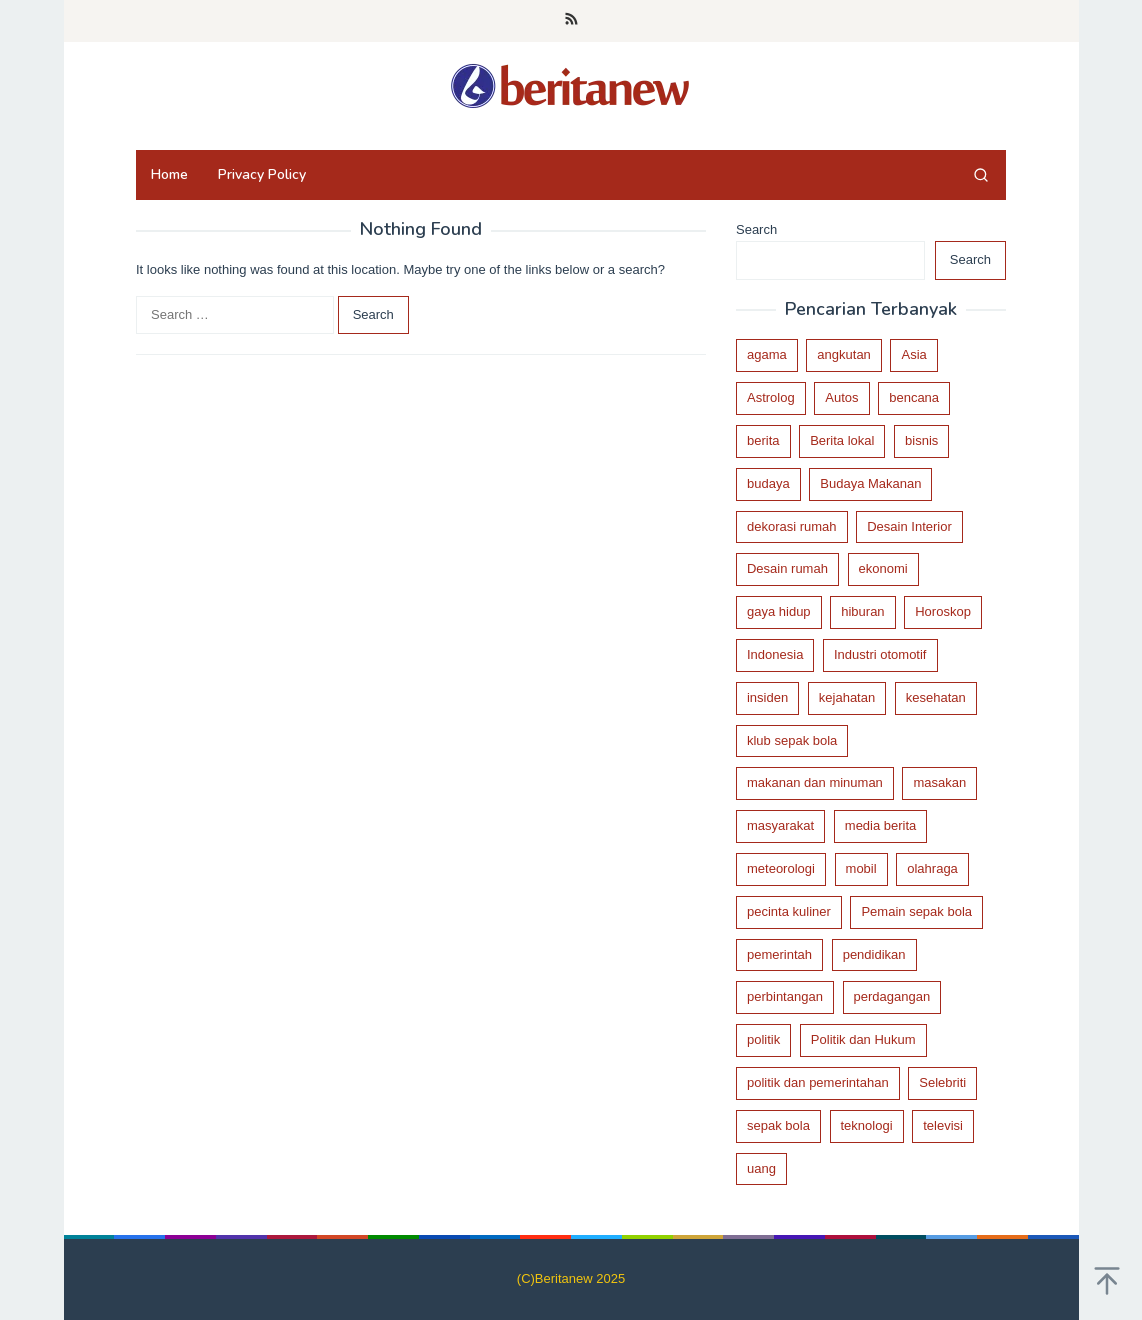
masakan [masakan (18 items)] (939, 782)
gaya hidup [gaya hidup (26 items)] (779, 611)
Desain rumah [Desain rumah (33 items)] (787, 568)
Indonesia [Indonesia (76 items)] (775, 654)
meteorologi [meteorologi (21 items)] (781, 868)
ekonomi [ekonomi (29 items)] (883, 568)
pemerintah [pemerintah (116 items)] (779, 954)
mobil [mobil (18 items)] (861, 868)
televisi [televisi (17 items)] (943, 1125)
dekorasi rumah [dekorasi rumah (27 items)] (792, 526)
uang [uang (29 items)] (761, 1168)
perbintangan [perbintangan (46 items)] (785, 996)
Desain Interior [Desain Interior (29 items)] (909, 526)
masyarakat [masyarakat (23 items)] (780, 825)
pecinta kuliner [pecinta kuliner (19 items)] (789, 911)
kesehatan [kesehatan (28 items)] (936, 697)
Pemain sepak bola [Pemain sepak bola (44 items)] (916, 911)
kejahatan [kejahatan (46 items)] (847, 697)
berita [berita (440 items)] (763, 440)
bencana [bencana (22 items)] (914, 397)
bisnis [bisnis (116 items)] (921, 440)
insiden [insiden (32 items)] (767, 697)
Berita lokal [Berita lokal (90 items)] (842, 440)
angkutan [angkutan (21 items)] (844, 354)
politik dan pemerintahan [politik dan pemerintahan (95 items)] (818, 1082)
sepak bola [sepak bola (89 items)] (778, 1125)
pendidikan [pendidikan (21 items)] (874, 954)
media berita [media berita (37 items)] (881, 825)
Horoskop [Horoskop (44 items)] (943, 611)
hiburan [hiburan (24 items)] (862, 611)
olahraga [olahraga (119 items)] (932, 868)
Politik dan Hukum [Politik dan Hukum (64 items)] (863, 1039)
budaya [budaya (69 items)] (768, 483)
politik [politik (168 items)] (763, 1039)
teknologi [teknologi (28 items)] (867, 1125)
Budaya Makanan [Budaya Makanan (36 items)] (870, 483)
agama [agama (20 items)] (767, 354)
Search (756, 229)
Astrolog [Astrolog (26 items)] (771, 397)
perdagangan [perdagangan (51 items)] (892, 996)
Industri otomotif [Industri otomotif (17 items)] (880, 654)
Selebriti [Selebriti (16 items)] (942, 1082)
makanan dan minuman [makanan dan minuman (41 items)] (815, 782)
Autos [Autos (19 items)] (841, 397)
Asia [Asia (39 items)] (913, 354)
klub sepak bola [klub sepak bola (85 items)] (792, 740)
